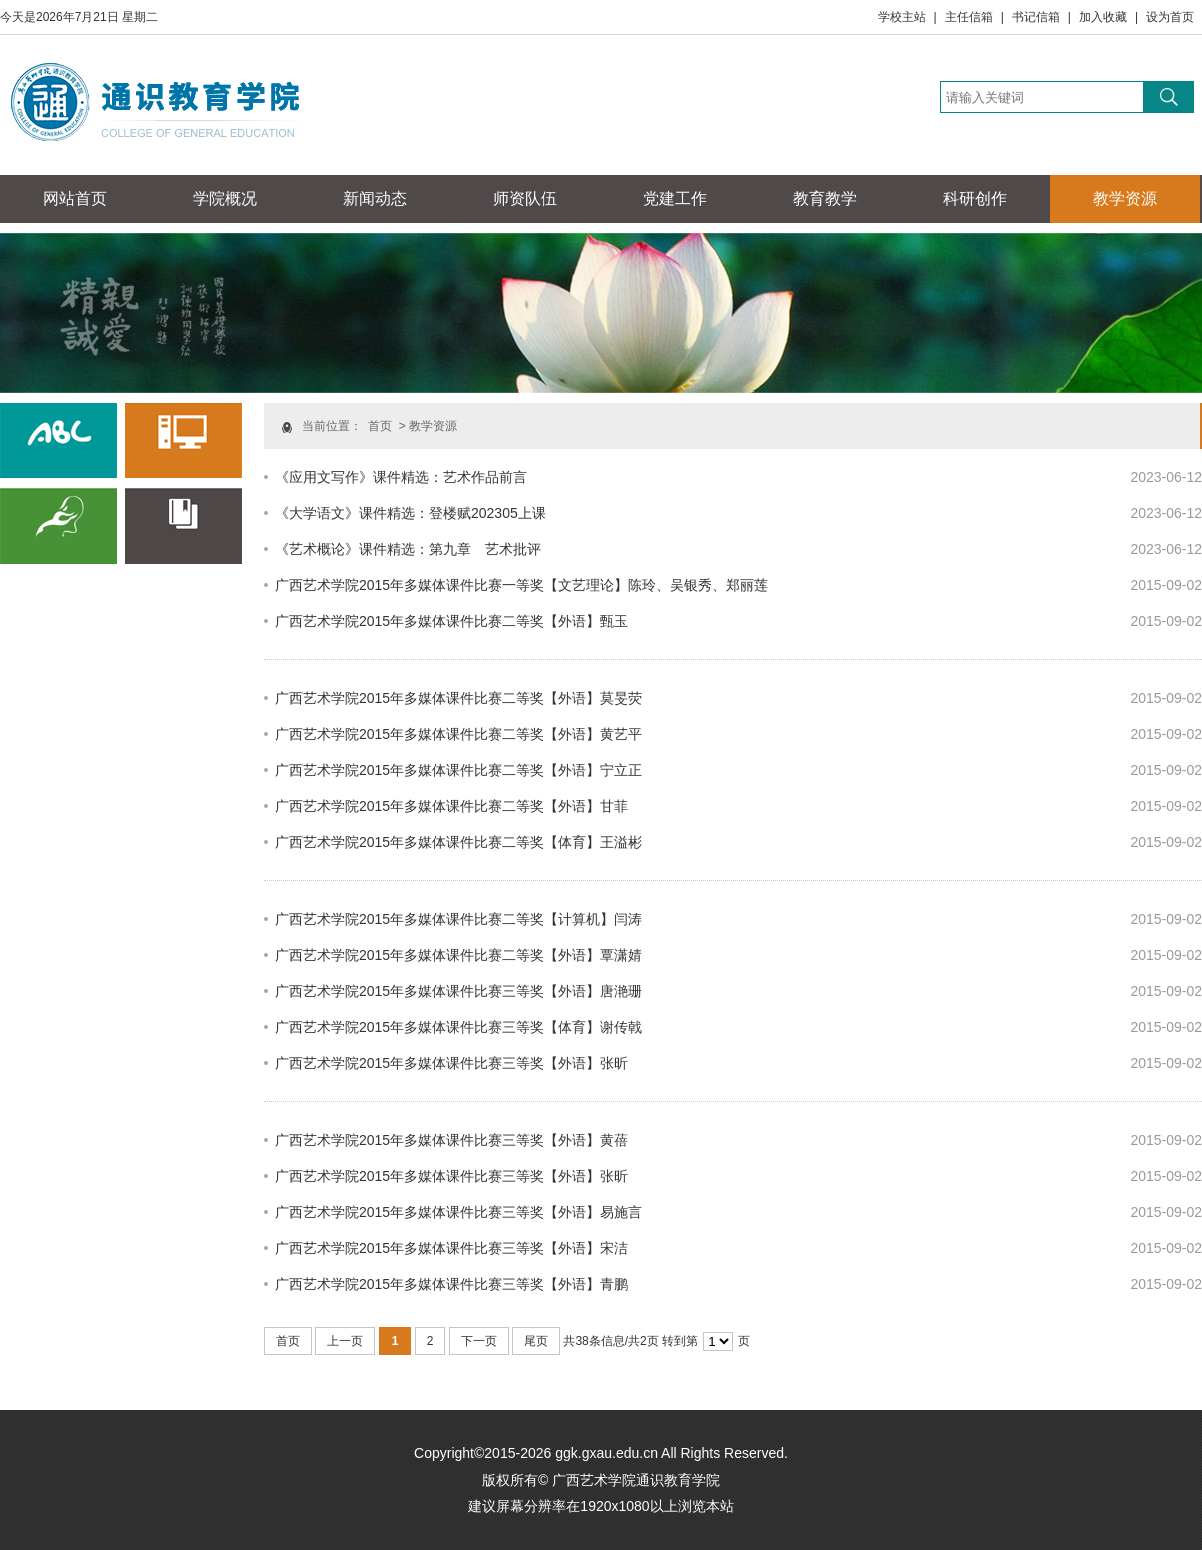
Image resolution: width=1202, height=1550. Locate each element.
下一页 (479, 1341)
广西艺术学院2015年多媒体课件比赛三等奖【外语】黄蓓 (451, 1140)
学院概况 (225, 198)
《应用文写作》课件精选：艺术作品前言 (401, 477)
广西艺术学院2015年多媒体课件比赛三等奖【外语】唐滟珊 (458, 991)
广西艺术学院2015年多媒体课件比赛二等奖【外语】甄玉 (451, 621)
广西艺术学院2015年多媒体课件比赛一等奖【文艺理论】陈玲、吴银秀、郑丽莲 (521, 585)
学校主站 (902, 17)
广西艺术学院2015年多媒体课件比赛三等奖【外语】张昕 (451, 1063)
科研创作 (975, 198)
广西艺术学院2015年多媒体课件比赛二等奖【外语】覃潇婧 (458, 955)
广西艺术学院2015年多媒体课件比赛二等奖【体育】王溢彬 (458, 842)
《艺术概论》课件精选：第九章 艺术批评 (408, 549)
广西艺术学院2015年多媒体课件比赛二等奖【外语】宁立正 (458, 770)
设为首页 (1170, 17)
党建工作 (675, 198)
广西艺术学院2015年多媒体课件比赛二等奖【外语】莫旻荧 (458, 698)
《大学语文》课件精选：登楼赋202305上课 (410, 513)
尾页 (536, 1341)
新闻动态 (375, 198)
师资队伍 (525, 198)
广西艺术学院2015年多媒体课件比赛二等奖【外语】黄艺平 (458, 734)
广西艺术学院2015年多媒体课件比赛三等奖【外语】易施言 (458, 1212)
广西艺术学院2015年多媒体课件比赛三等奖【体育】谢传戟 (458, 1027)
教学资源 (1125, 198)
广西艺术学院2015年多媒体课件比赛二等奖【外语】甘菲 (451, 806)
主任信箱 (969, 17)
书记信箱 (1036, 17)
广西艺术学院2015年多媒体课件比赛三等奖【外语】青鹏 (451, 1284)
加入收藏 (1103, 17)
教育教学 (825, 198)
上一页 (345, 1341)
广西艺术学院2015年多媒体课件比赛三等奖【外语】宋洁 (451, 1248)
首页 (380, 426)
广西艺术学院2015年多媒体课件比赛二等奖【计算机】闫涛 (458, 919)
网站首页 (75, 198)
